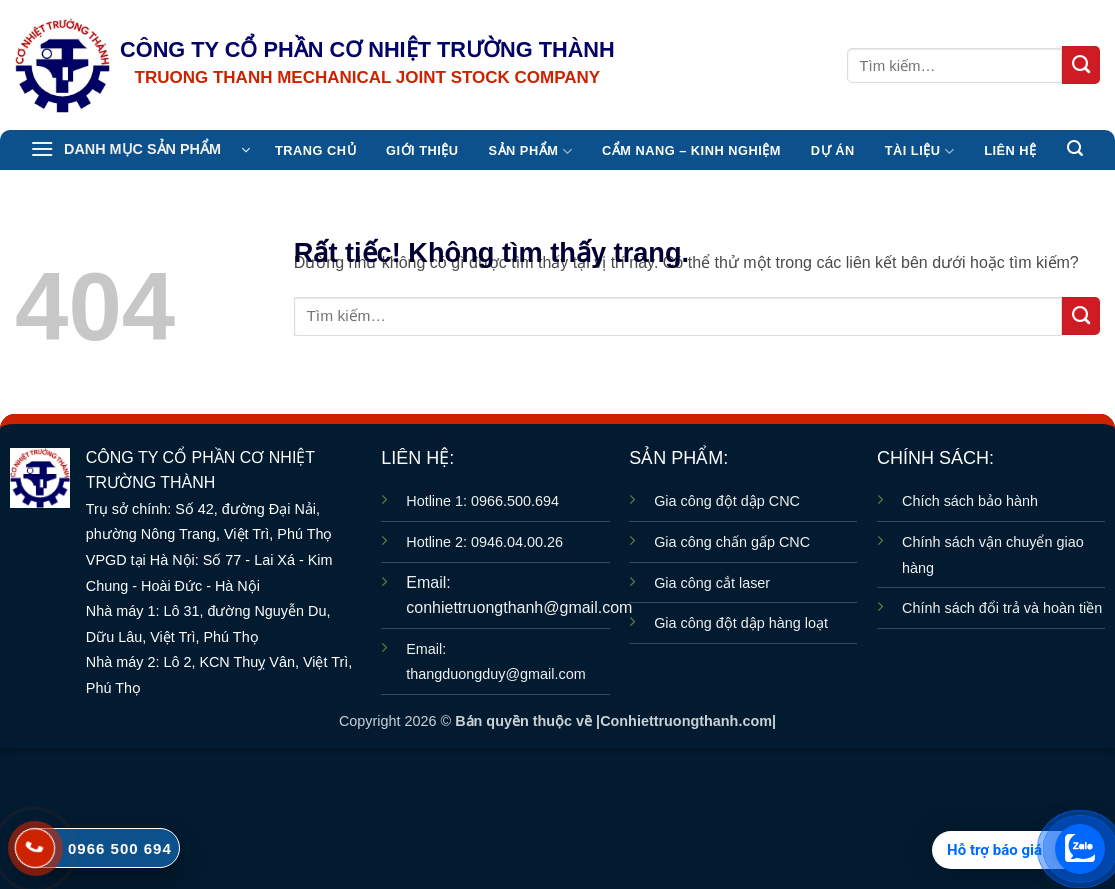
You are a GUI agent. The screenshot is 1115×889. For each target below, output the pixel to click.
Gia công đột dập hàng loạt (741, 623)
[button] (140, 150)
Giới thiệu (422, 150)
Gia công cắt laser (712, 583)
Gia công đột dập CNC (727, 501)
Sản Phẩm (530, 151)
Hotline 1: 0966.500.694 (482, 501)
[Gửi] (1081, 65)
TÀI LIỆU (919, 151)
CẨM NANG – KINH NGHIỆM (691, 150)
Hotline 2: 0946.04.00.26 (484, 542)
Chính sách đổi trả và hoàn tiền (1002, 608)
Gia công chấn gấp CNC (732, 542)
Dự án (833, 150)
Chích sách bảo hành (970, 501)
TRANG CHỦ (315, 150)
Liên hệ (1010, 150)
